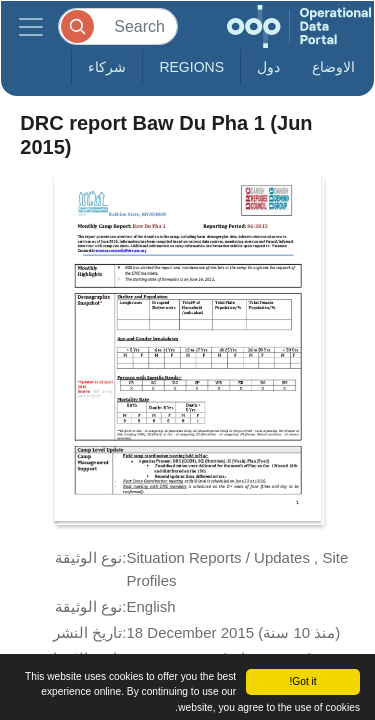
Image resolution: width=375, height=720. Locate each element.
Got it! (302, 681)
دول (268, 67)
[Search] (118, 26)
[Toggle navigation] (31, 26)
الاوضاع (333, 67)
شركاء (107, 67)
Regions (191, 67)
